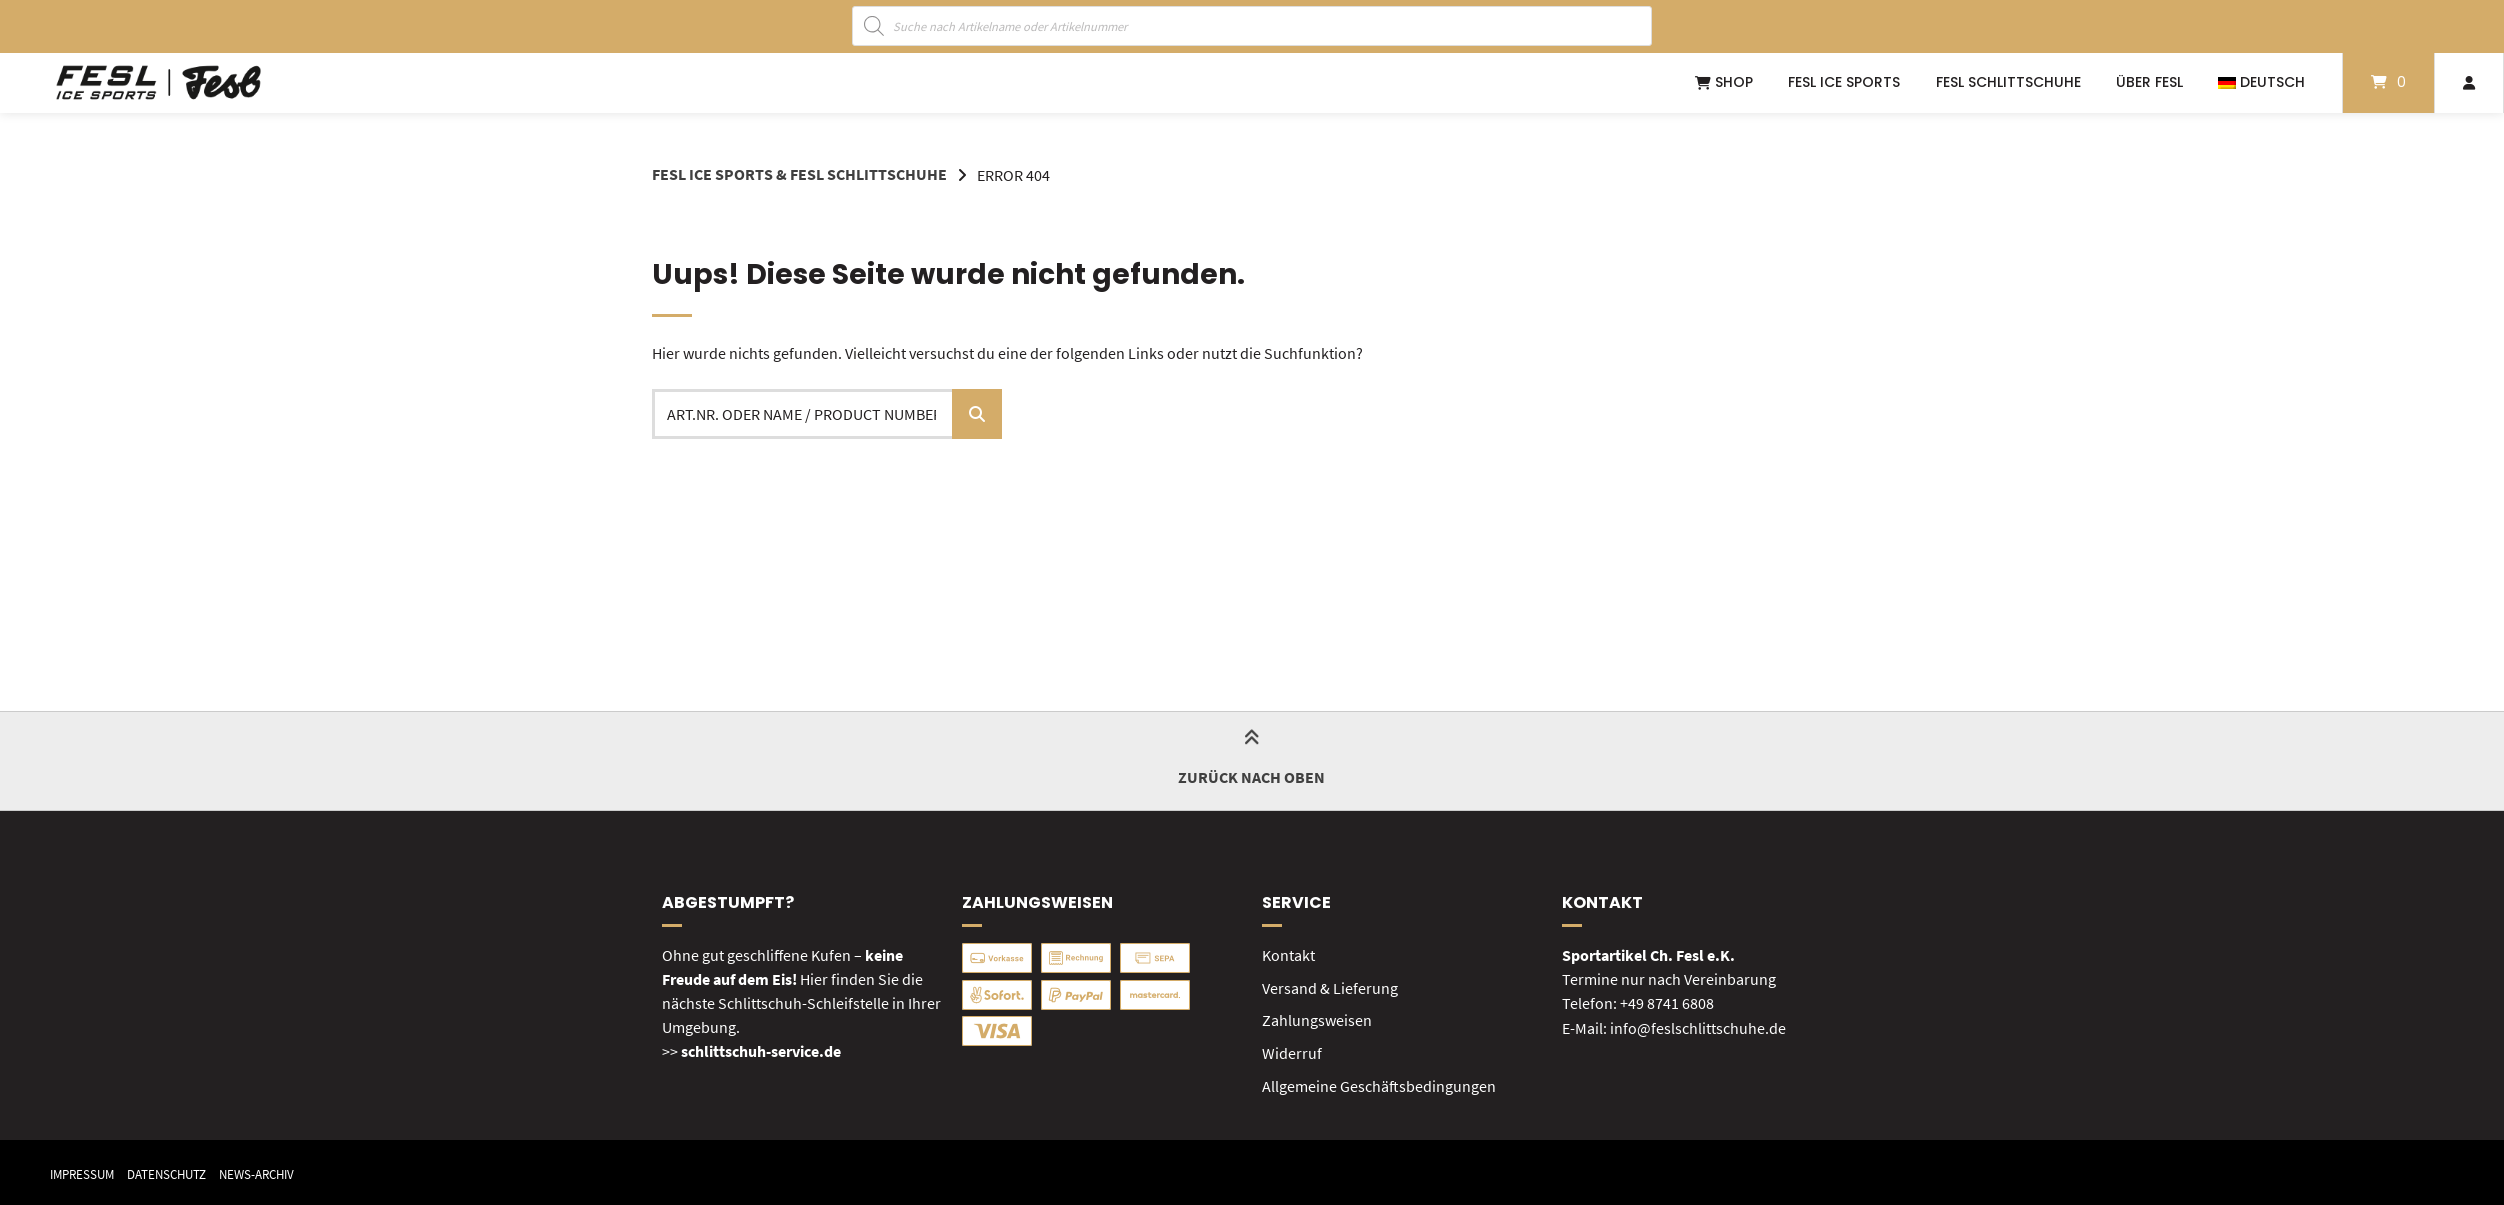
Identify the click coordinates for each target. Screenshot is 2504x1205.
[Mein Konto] (2469, 83)
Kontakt (1288, 954)
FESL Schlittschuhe (2008, 82)
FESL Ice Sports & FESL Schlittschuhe (799, 175)
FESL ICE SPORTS (1844, 82)
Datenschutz (177, 1170)
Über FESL (2149, 82)
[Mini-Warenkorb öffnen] (2388, 83)
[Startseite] (158, 83)
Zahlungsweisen (1317, 1018)
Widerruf (1292, 1050)
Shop (1724, 82)
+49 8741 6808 (1667, 1002)
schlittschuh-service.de (761, 1050)
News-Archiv (275, 1170)
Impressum (85, 1170)
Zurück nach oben (1251, 759)
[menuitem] (2261, 83)
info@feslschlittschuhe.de (1698, 1026)
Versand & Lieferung (1330, 986)
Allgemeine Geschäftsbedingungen (1379, 1082)
